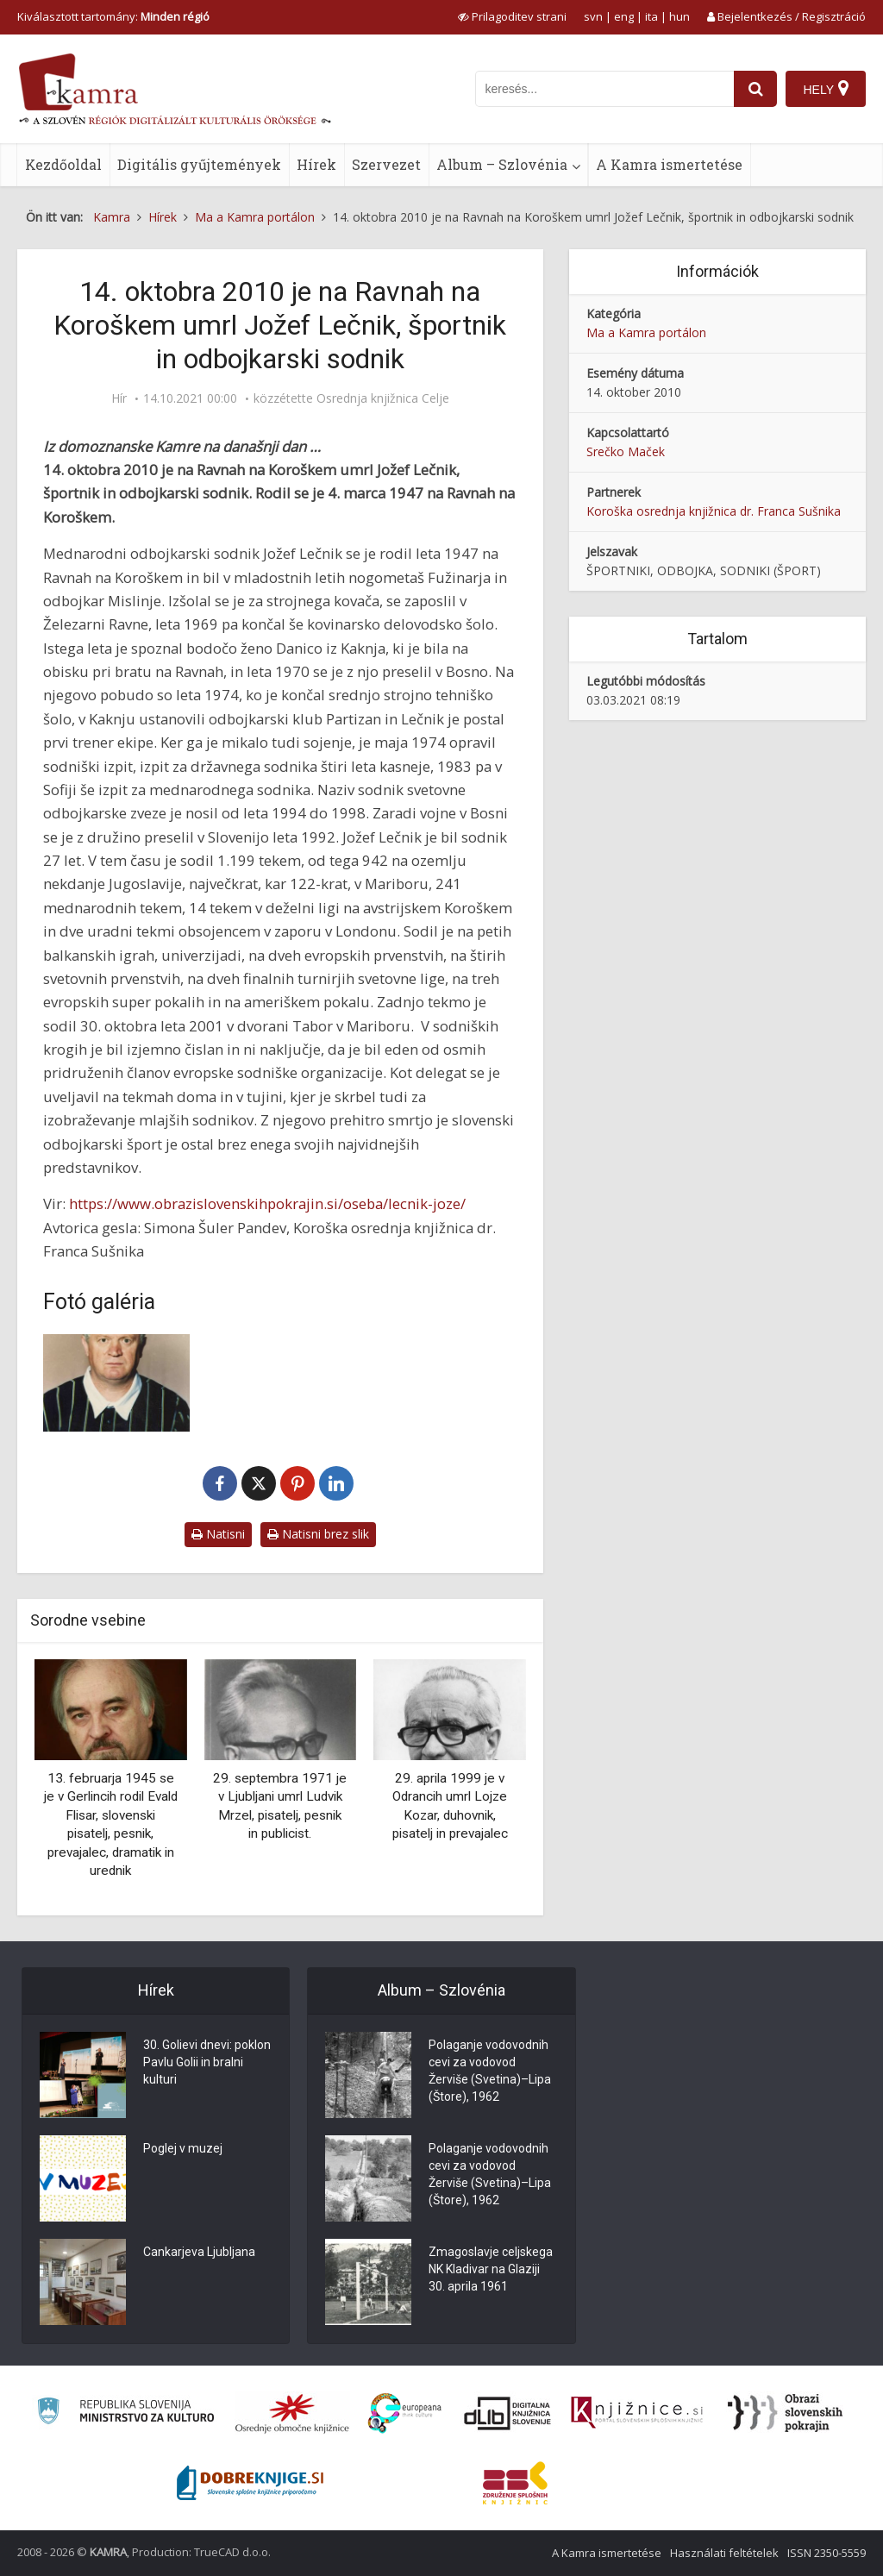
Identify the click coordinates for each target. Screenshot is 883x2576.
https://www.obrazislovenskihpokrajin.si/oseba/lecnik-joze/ (267, 1203)
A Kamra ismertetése (669, 164)
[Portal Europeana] (405, 2413)
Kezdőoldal (63, 164)
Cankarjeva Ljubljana (199, 2252)
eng (624, 16)
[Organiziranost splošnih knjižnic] (292, 2413)
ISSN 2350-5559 (826, 2552)
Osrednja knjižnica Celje (382, 398)
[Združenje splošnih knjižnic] (515, 2482)
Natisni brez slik (318, 1534)
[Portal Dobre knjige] (250, 2483)
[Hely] (826, 89)
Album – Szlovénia (501, 164)
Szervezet (386, 164)
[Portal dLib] (507, 2413)
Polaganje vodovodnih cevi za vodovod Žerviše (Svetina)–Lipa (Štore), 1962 (490, 2070)
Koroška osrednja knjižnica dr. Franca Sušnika (713, 511)
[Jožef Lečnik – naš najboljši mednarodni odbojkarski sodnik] (116, 1383)
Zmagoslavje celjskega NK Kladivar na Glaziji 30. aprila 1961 (491, 2269)
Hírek (316, 164)
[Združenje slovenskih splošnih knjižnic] (637, 2413)
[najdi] (755, 89)
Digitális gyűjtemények (199, 164)
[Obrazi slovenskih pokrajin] (785, 2413)
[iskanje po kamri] (604, 89)
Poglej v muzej (182, 2148)
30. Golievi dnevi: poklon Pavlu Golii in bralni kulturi (207, 2062)
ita (651, 16)
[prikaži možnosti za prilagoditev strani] (512, 16)
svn (593, 16)
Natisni (218, 1534)
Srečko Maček (625, 451)
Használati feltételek (724, 2552)
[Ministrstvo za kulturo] (125, 2413)
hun (679, 16)
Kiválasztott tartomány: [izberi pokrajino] (113, 16)
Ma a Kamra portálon (646, 332)
